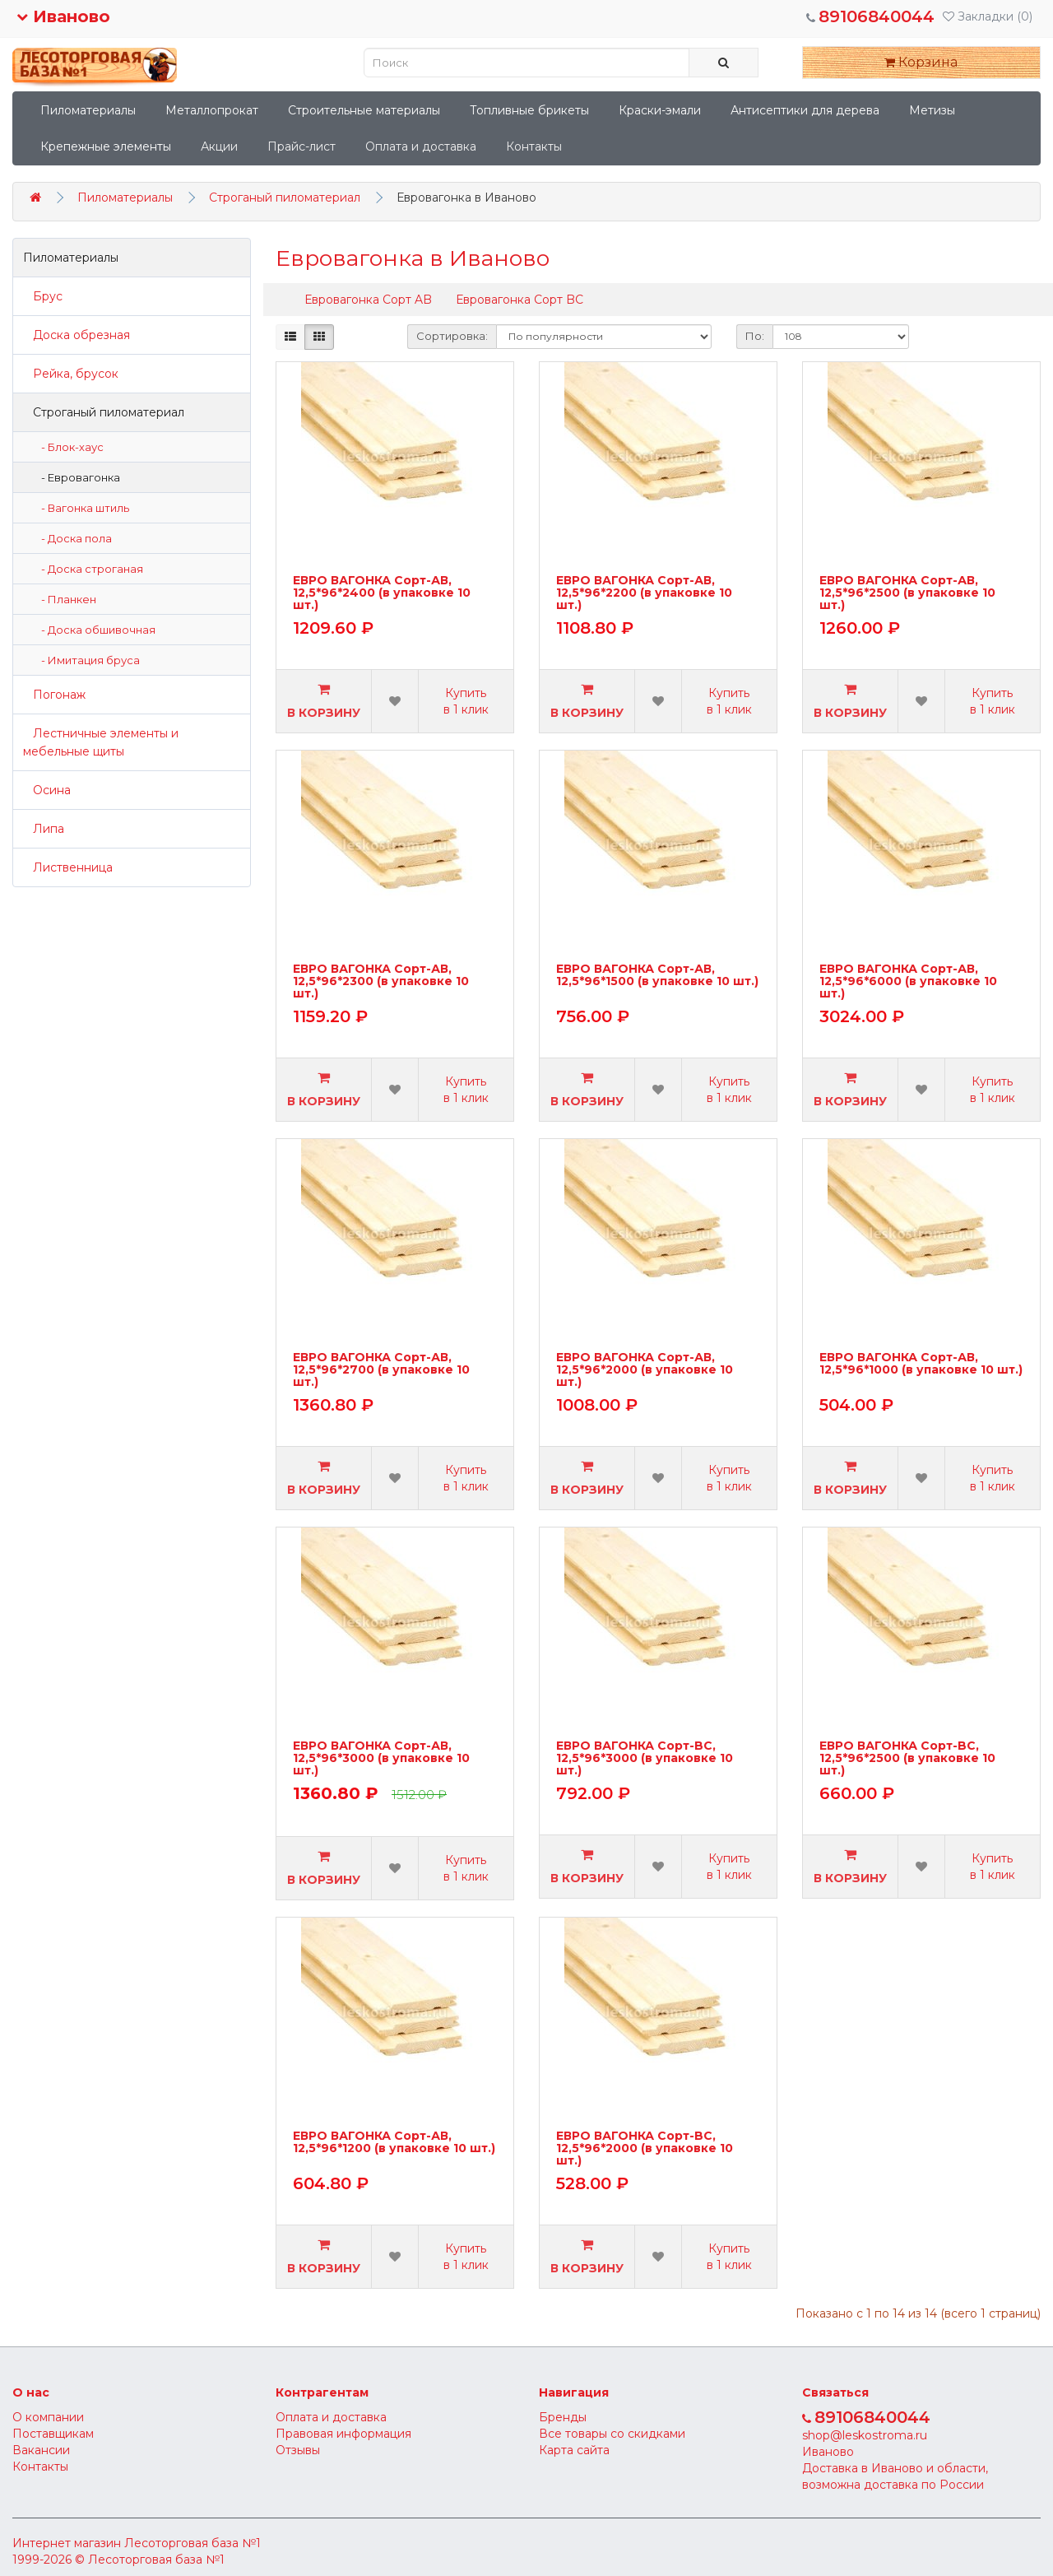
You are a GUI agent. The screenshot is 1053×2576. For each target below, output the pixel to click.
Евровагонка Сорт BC (519, 299)
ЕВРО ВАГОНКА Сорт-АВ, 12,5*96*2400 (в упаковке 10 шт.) (382, 592)
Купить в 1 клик (466, 701)
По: (754, 335)
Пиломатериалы (88, 110)
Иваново (63, 16)
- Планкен (65, 599)
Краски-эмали (660, 110)
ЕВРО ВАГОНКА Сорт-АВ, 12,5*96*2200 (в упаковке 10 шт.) (644, 592)
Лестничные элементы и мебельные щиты (101, 742)
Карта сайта (574, 2450)
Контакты (534, 146)
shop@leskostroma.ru (864, 2435)
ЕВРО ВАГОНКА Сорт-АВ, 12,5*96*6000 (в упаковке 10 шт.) (908, 981)
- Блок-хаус (69, 446)
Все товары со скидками (612, 2433)
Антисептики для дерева (805, 110)
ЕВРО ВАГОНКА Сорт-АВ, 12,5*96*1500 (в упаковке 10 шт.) (657, 975)
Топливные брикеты (529, 110)
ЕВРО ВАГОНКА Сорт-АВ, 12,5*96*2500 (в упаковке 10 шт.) (907, 592)
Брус (43, 296)
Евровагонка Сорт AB (368, 299)
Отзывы (298, 2450)
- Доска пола (73, 538)
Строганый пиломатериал (284, 197)
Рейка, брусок (70, 373)
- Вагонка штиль (81, 507)
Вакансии (41, 2450)
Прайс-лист (301, 146)
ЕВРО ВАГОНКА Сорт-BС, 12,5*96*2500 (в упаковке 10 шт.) (907, 1758)
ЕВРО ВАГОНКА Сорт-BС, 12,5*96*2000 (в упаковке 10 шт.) (644, 2148)
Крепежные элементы (105, 146)
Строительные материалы (364, 110)
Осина (47, 790)
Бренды (563, 2417)
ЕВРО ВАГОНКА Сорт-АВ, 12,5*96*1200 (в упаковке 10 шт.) (394, 2142)
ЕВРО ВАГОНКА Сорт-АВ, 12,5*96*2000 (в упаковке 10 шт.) (644, 1369)
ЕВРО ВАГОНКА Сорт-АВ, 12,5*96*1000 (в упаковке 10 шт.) (921, 1364)
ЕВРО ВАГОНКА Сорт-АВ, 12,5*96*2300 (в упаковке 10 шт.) (381, 981)
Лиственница (68, 867)
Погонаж (54, 694)
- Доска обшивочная (94, 629)
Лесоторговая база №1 (192, 2543)
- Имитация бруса (87, 660)
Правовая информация (343, 2433)
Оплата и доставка (420, 146)
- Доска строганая (88, 568)
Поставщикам (53, 2433)
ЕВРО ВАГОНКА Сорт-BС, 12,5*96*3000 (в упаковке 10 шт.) (644, 1758)
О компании (48, 2417)
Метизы (932, 110)
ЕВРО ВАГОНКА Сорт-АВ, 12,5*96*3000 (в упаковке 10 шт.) (381, 1758)
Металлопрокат (211, 110)
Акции (219, 146)
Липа (43, 828)
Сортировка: (452, 335)
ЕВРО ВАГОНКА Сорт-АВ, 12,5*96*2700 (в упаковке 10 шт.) (381, 1369)
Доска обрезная (76, 335)
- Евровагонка (77, 477)
